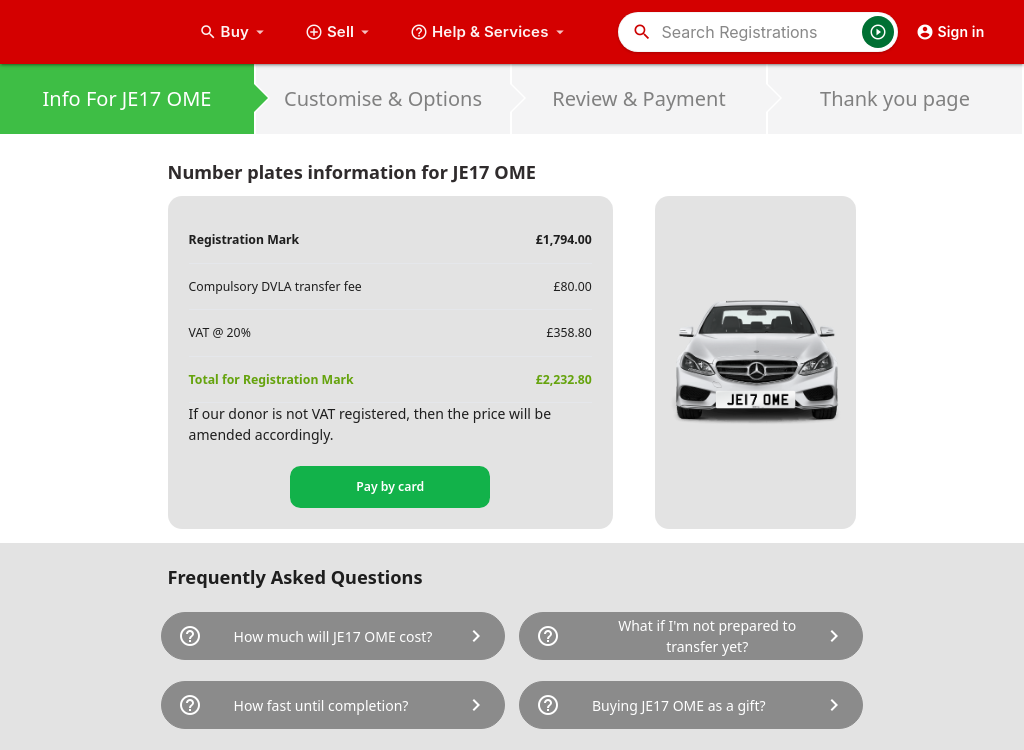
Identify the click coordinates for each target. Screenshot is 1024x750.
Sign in (950, 32)
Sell (339, 32)
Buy (234, 32)
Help (489, 32)
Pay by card (390, 486)
